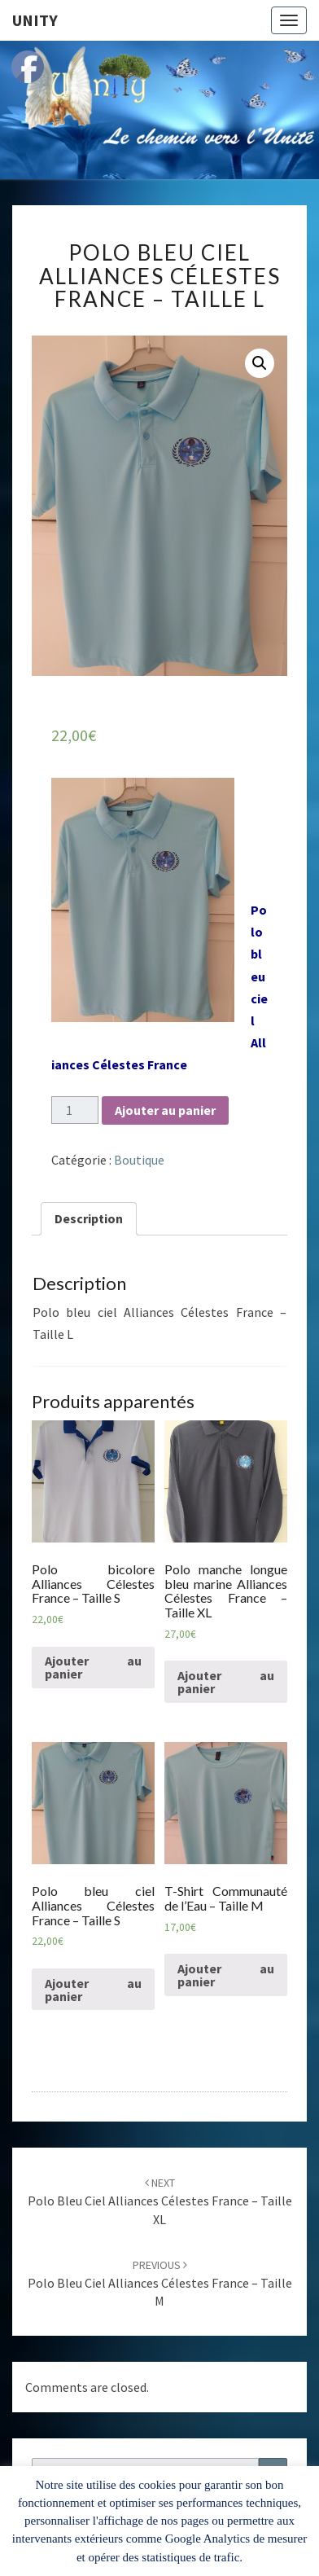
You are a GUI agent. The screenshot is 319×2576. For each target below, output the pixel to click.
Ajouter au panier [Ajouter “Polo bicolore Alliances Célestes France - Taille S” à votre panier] (93, 1667)
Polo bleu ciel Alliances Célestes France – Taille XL (160, 2201)
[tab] (89, 1218)
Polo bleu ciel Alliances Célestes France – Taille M (160, 2284)
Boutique (139, 1160)
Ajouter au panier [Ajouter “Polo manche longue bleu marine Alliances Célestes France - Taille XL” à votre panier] (225, 1681)
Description (89, 1218)
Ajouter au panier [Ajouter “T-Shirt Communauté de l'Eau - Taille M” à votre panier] (225, 1975)
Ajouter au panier (165, 1110)
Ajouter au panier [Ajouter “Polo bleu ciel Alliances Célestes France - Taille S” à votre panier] (93, 1989)
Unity (35, 20)
